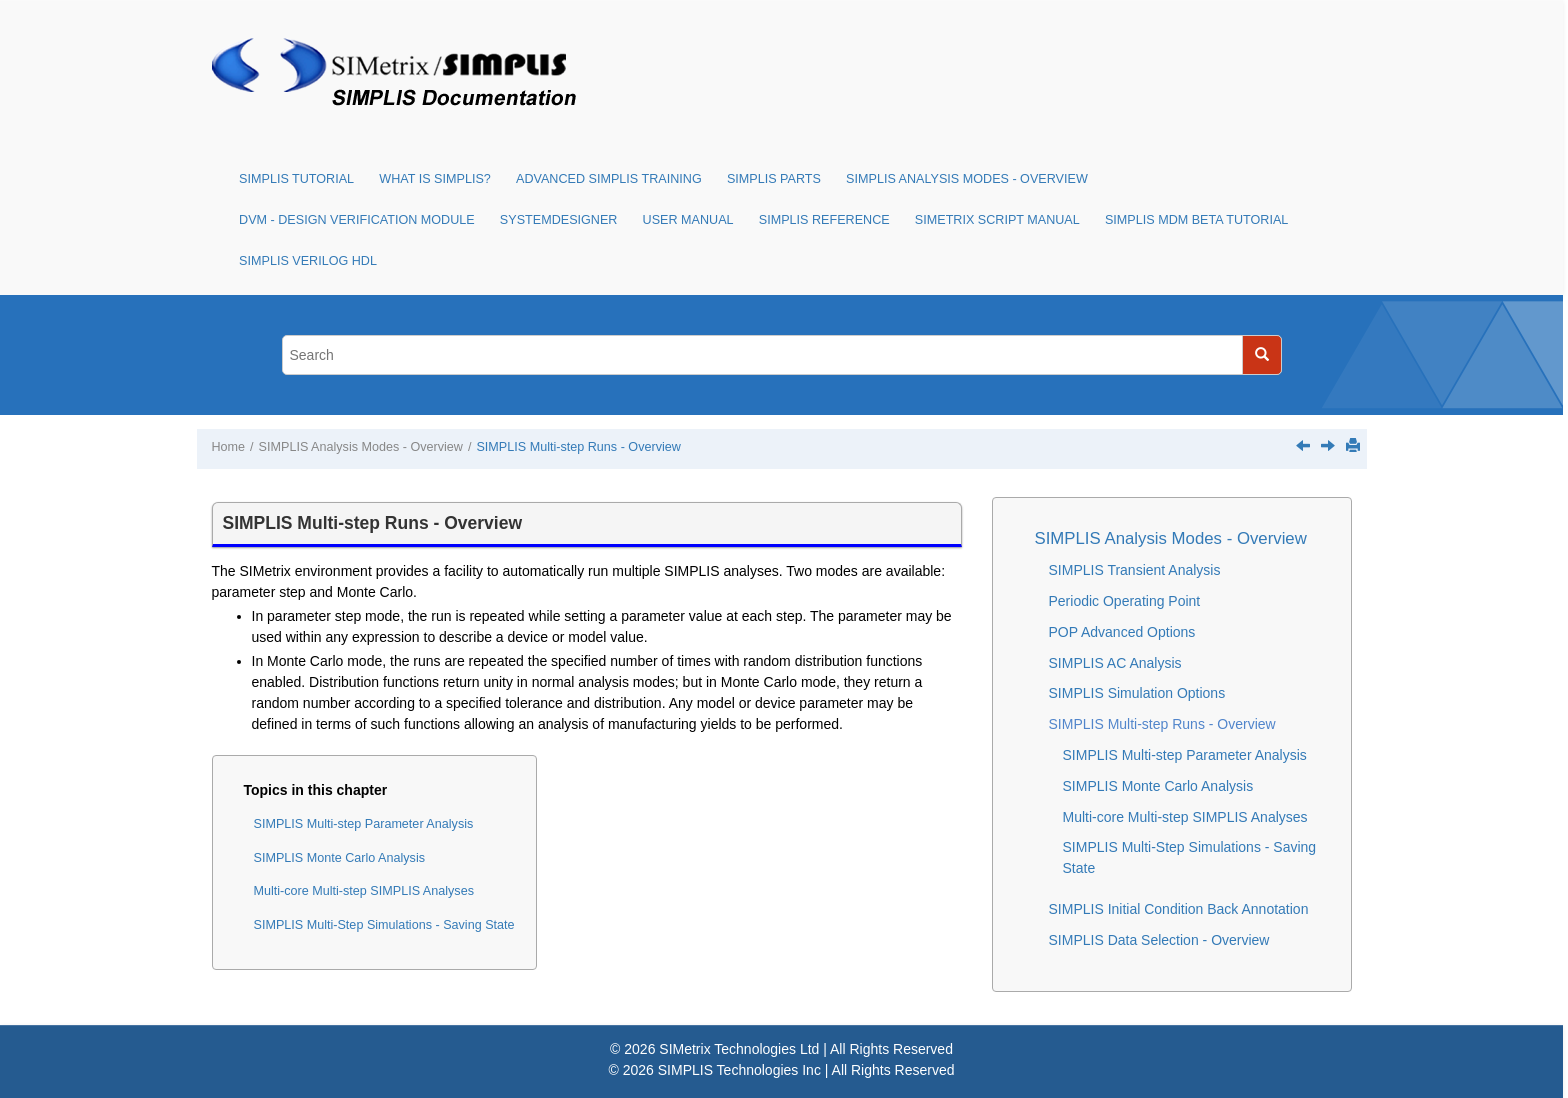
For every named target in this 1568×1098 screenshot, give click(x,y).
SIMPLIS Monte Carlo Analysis (340, 858)
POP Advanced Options (1122, 632)
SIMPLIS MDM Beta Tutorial (1196, 220)
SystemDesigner (559, 220)
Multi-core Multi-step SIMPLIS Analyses (364, 891)
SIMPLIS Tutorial (296, 179)
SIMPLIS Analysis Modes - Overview (967, 179)
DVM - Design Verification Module (357, 220)
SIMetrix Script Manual (997, 220)
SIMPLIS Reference (824, 220)
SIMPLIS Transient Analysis (1135, 570)
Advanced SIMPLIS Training (609, 179)
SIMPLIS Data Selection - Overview (1159, 940)
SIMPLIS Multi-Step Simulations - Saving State (384, 925)
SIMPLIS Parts (774, 179)
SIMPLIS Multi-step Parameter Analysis (364, 824)
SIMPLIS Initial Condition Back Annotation (1179, 909)
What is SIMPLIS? (435, 179)
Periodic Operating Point (1125, 601)
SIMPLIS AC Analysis (1115, 663)
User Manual (688, 220)
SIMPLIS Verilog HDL (308, 261)
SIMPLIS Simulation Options (1137, 693)
